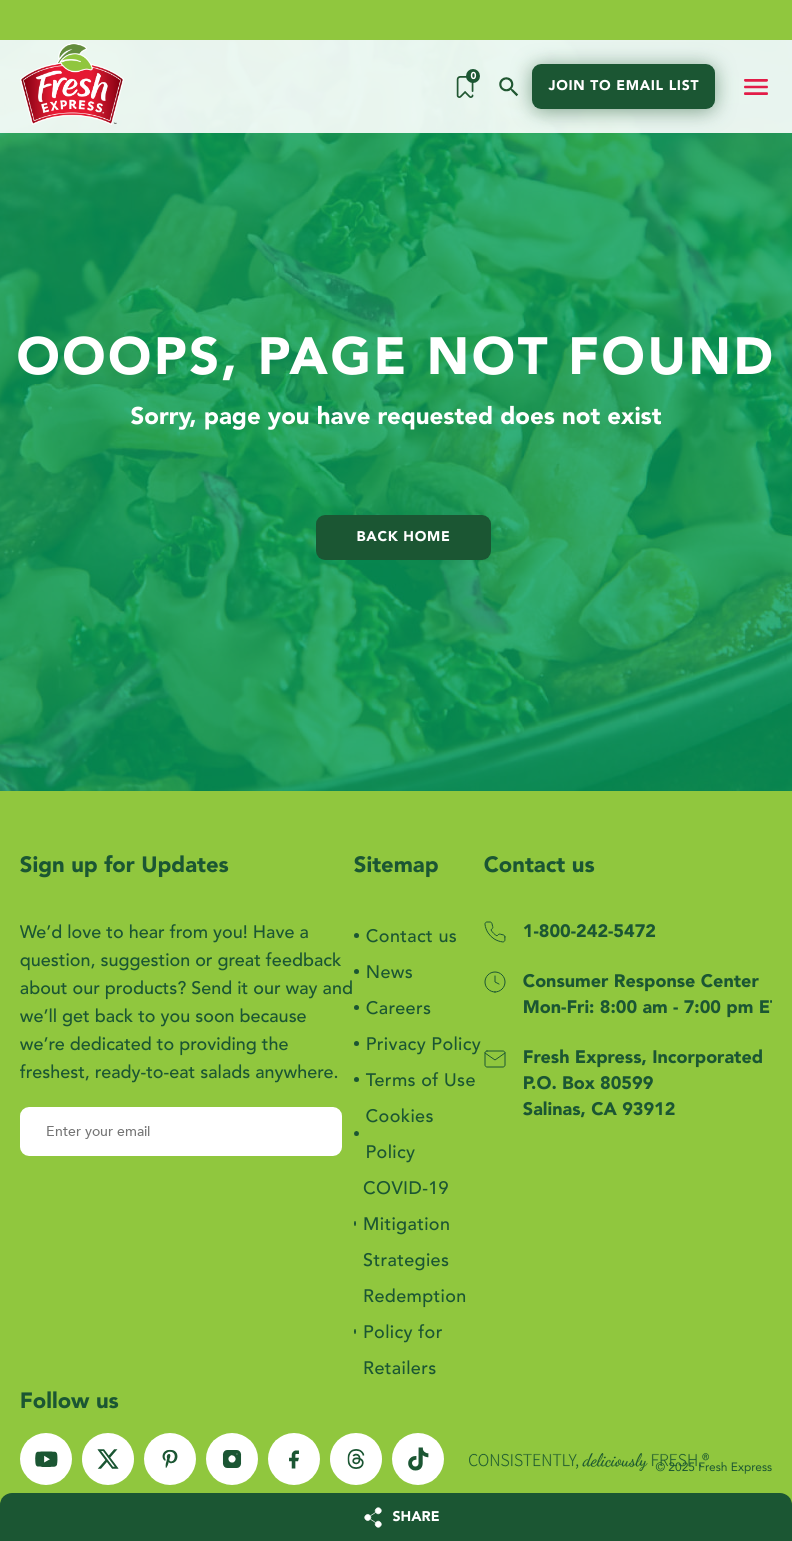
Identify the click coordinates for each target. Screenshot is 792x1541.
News (389, 972)
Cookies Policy (400, 1134)
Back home (404, 537)
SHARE (416, 1517)
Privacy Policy (423, 1044)
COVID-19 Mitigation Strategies (406, 1224)
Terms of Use (421, 1080)
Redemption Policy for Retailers (415, 1332)
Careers (399, 1008)
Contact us (411, 936)
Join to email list (623, 86)
